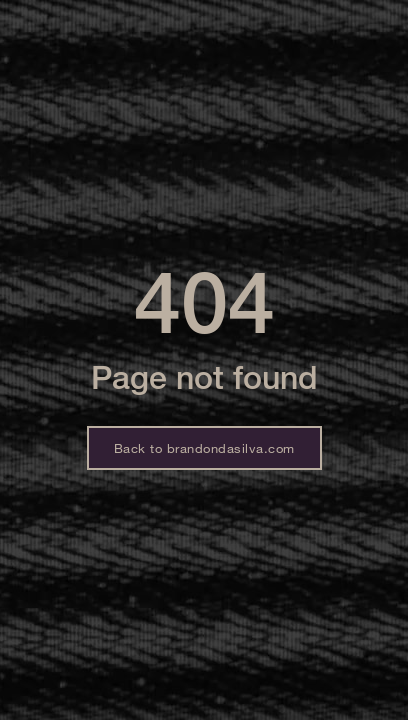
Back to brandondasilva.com (204, 448)
